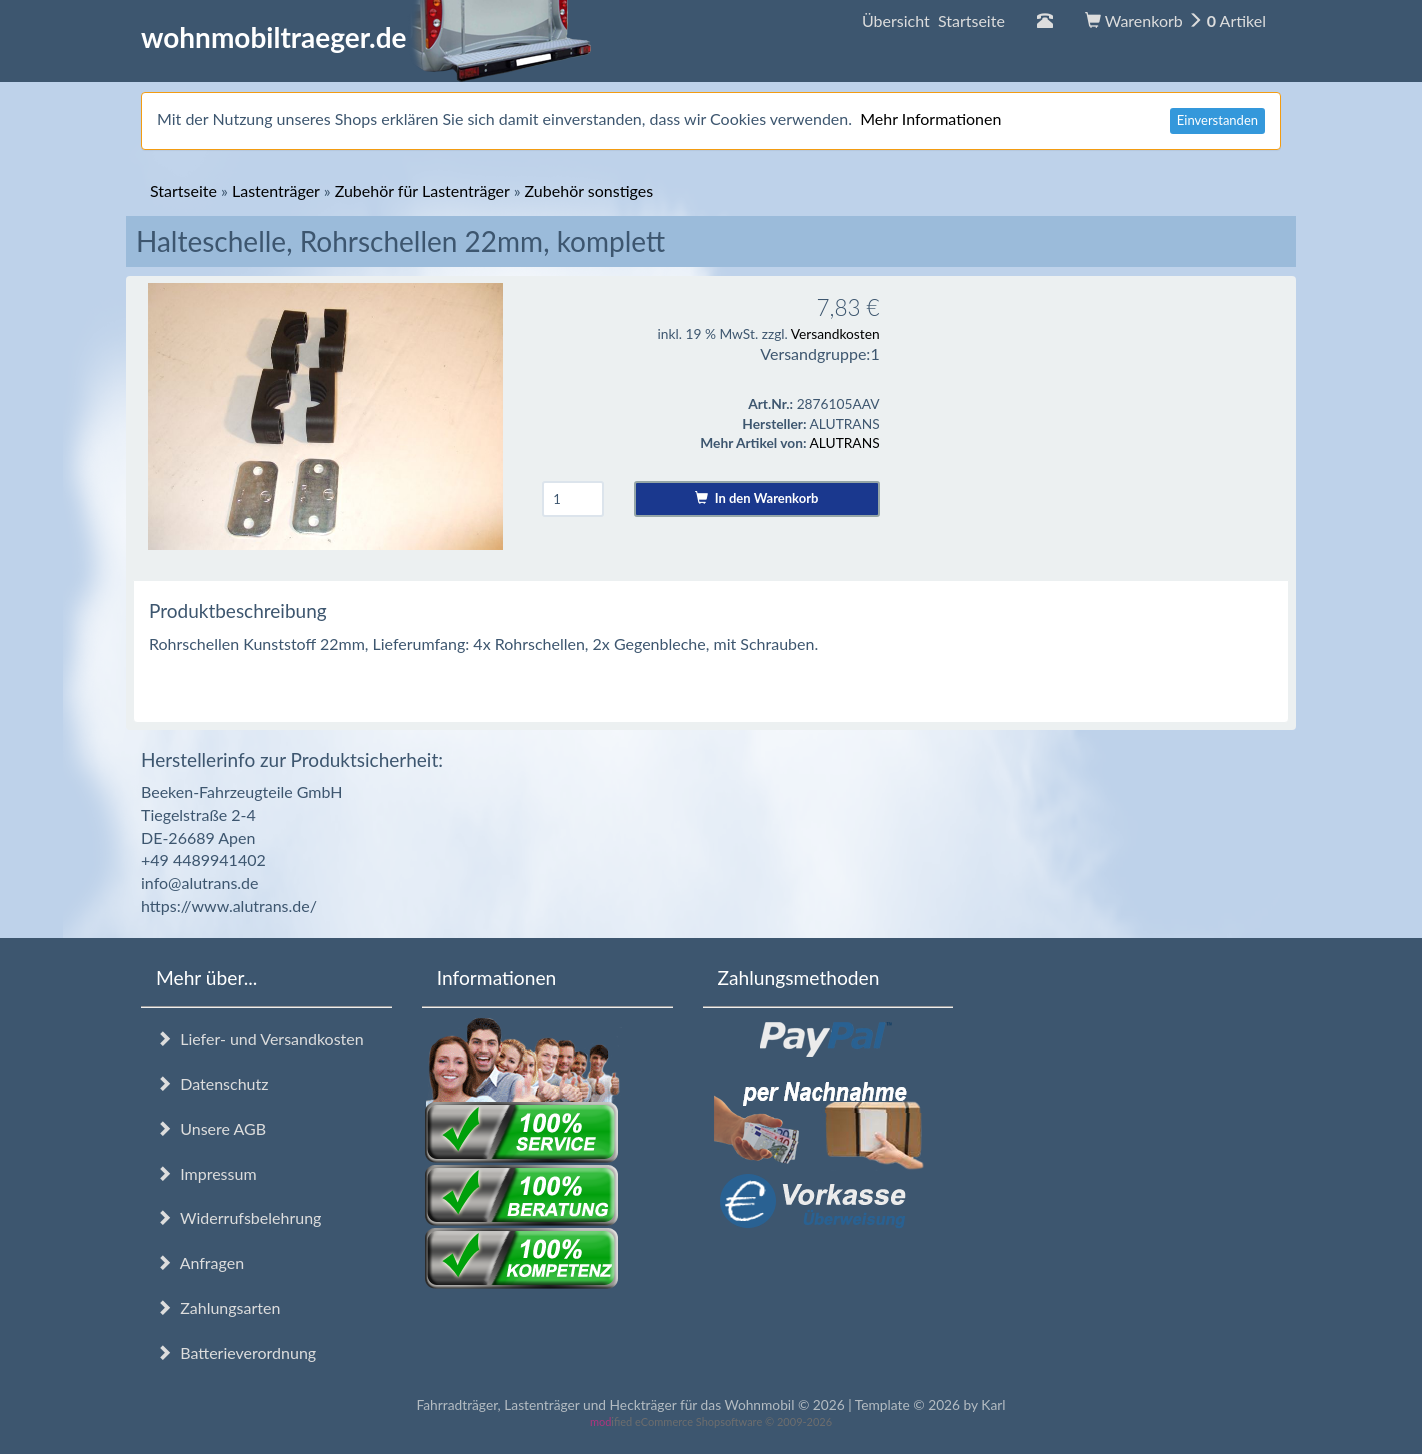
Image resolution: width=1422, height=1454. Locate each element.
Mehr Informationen (930, 118)
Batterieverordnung (236, 1352)
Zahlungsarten (218, 1307)
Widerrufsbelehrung (238, 1217)
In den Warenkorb (756, 498)
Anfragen (200, 1262)
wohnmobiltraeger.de (366, 37)
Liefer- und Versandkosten (260, 1038)
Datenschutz (212, 1083)
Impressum (206, 1173)
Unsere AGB (211, 1128)
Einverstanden (1217, 120)
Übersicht (933, 20)
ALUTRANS (845, 442)
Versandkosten (835, 333)
